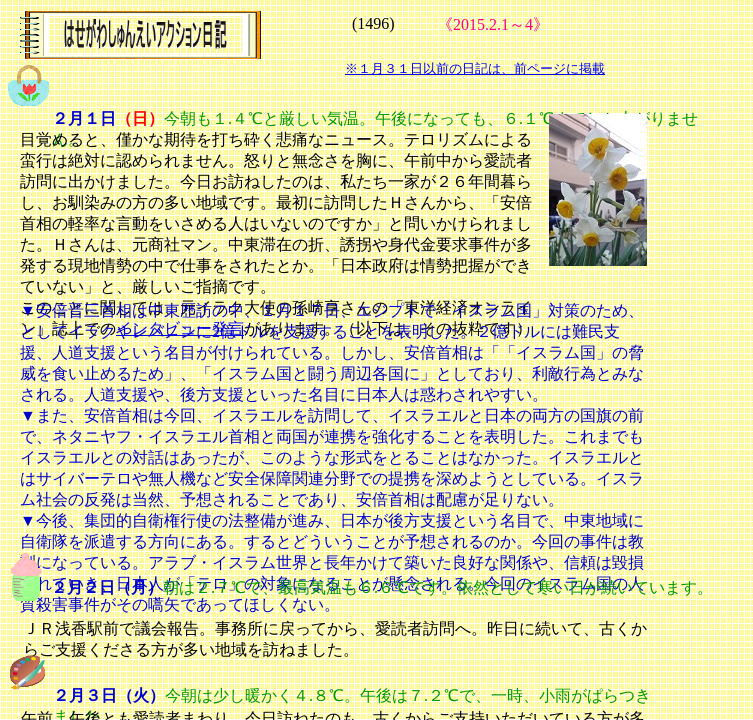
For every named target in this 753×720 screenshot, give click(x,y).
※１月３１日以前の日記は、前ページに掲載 (475, 68)
